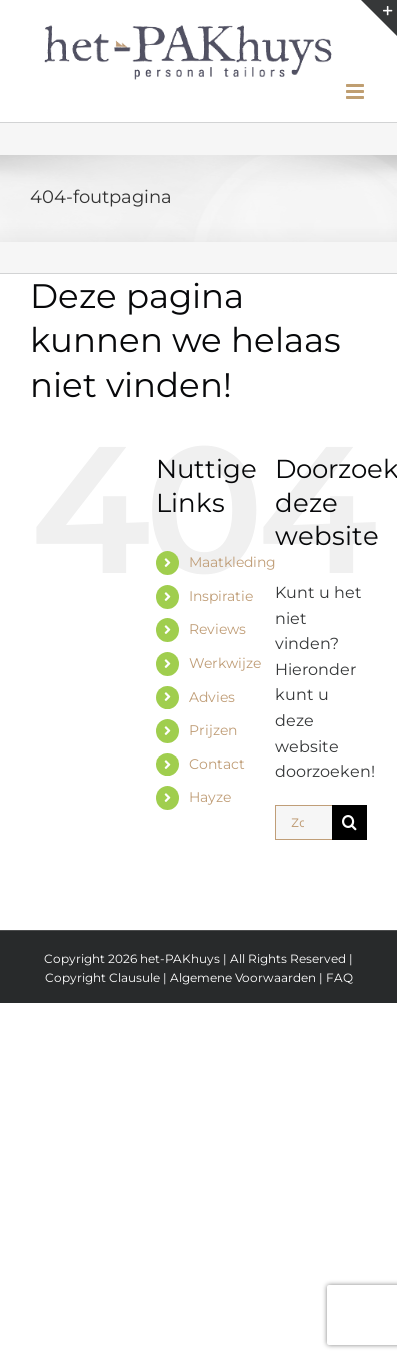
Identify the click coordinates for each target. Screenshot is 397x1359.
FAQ (339, 977)
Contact (217, 764)
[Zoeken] (349, 822)
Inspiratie (221, 596)
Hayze (210, 797)
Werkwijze (225, 663)
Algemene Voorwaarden (244, 977)
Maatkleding (232, 562)
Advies (212, 697)
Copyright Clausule (102, 977)
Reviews (217, 629)
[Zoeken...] (303, 822)
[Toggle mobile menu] (356, 91)
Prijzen (213, 730)
